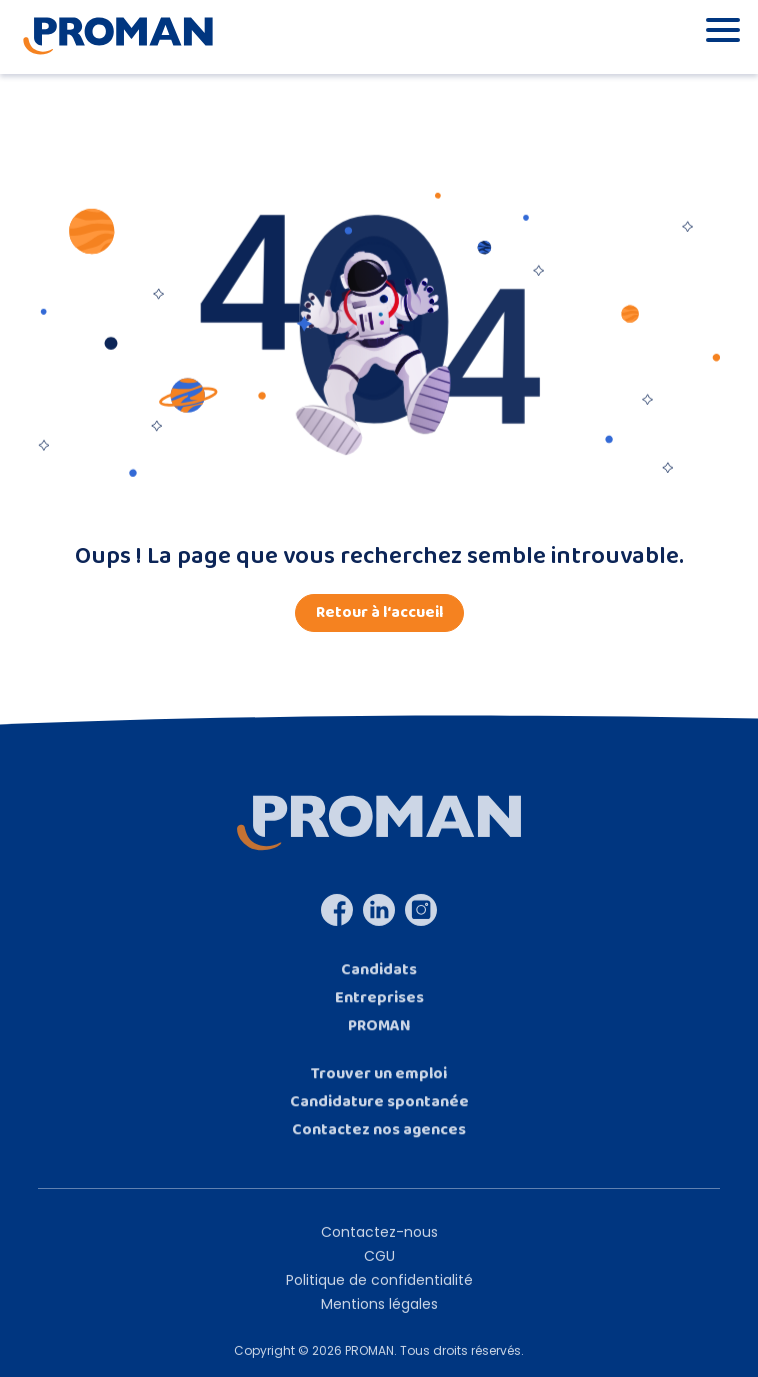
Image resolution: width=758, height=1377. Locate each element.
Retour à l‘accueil (379, 612)
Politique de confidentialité (379, 1293)
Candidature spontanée (379, 1114)
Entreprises (379, 1010)
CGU (379, 1269)
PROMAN (379, 1038)
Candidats (379, 982)
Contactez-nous (379, 1245)
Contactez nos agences (379, 1142)
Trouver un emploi (379, 1086)
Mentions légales (379, 1317)
